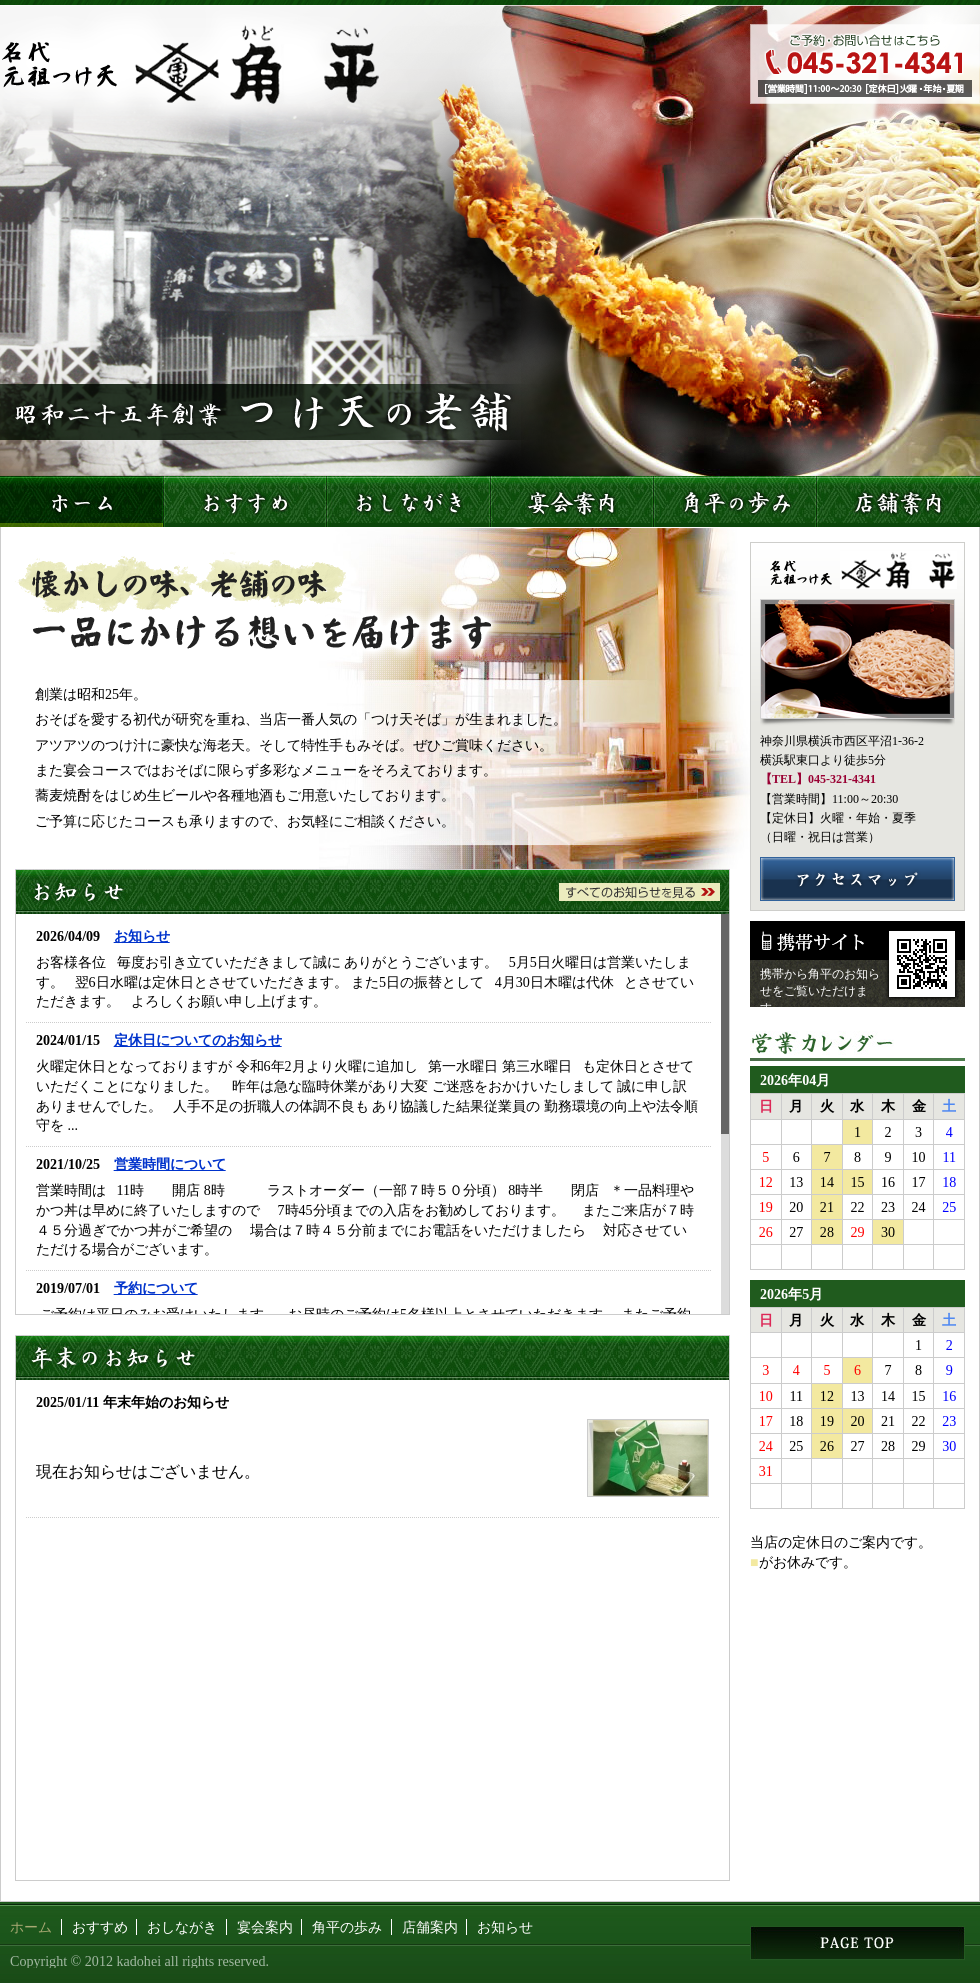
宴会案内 (265, 1927)
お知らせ (142, 936)
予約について (156, 1288)
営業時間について (170, 1164)
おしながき (182, 1927)
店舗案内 (430, 1927)
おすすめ (100, 1927)
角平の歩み (347, 1927)
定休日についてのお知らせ (198, 1040)
